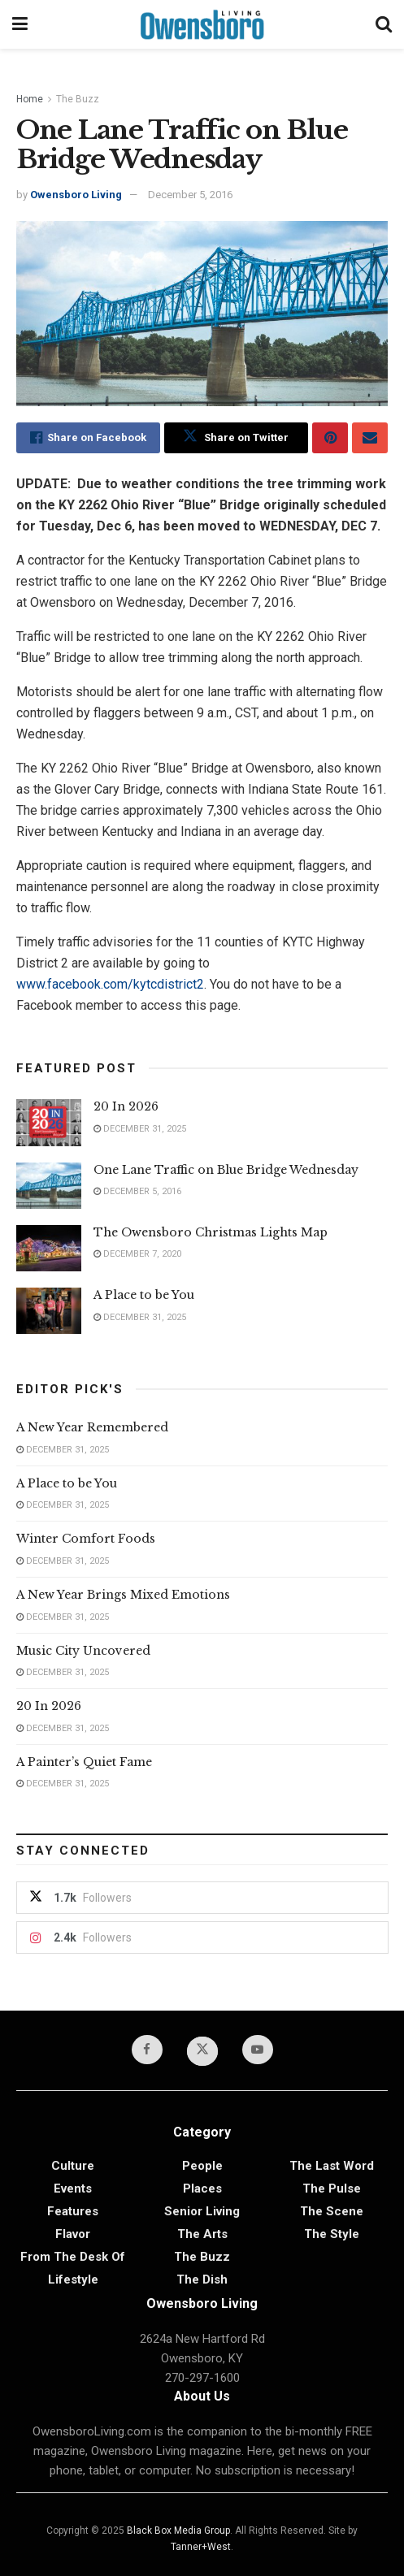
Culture (72, 2165)
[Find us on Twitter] (202, 2051)
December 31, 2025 (139, 1128)
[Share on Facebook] (88, 437)
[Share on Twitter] (236, 437)
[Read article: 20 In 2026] (48, 1122)
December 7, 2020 (137, 1254)
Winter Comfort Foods (85, 1538)
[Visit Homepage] (201, 24)
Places (202, 2188)
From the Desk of (72, 2256)
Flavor (72, 2234)
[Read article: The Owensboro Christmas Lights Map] (48, 1248)
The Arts (202, 2234)
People (202, 2165)
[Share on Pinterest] (330, 437)
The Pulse (331, 2188)
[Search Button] (384, 24)
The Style (331, 2234)
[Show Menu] (20, 24)
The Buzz (77, 99)
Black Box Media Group (178, 2530)
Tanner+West (201, 2546)
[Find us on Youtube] (257, 2049)
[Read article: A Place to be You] (48, 1311)
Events (73, 2188)
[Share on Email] (370, 437)
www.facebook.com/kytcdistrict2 (110, 984)
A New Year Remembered (92, 1427)
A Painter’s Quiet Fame (84, 1762)
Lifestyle (73, 2279)
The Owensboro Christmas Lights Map (210, 1232)
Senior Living (202, 2211)
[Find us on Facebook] (147, 2049)
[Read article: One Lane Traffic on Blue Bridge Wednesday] (48, 1185)
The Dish (202, 2279)
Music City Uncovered (83, 1650)
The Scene (331, 2211)
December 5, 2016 (190, 194)
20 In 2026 (126, 1106)
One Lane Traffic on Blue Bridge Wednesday (225, 1169)
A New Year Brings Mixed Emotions (123, 1594)
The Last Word (331, 2165)
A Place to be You (145, 1295)
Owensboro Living (76, 194)
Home (29, 99)
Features (72, 2211)
